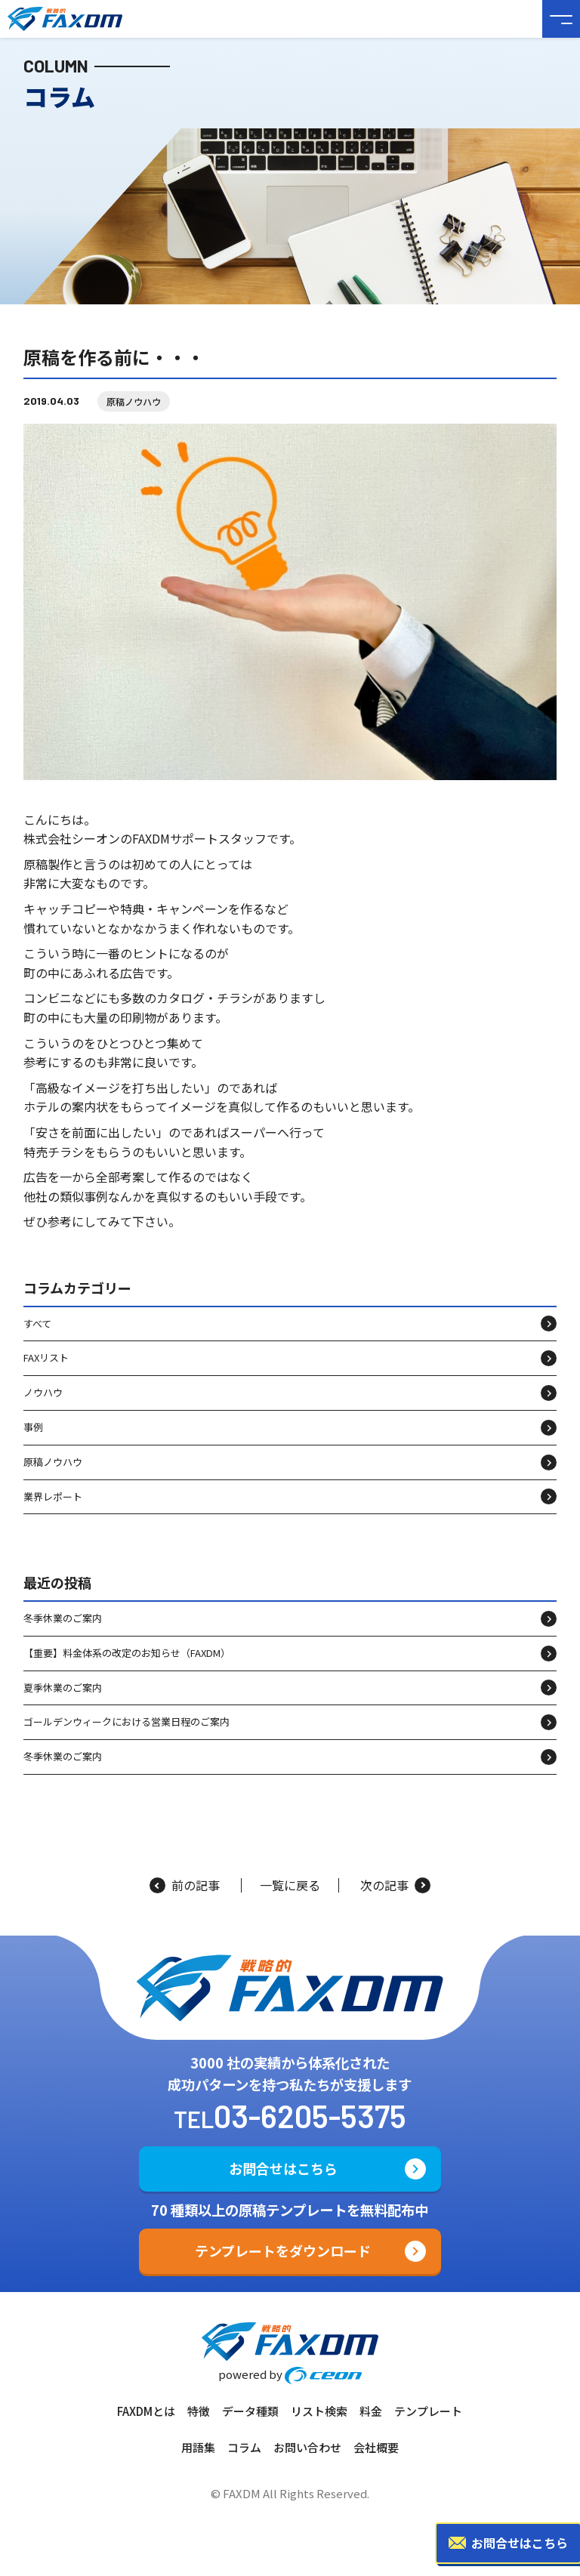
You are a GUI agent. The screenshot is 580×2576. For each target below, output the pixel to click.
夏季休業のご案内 (62, 1687)
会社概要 (376, 2447)
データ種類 (250, 2411)
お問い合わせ (307, 2447)
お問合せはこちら (283, 2168)
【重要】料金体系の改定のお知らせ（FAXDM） (126, 1653)
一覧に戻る (290, 1885)
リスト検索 (319, 2411)
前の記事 (185, 1885)
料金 (370, 2411)
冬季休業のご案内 (62, 1618)
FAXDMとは (146, 2411)
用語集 (198, 2447)
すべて (37, 1323)
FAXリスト (46, 1357)
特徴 (198, 2411)
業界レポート (52, 1496)
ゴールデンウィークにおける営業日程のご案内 (126, 1721)
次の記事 (395, 1885)
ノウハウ (43, 1392)
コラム (244, 2447)
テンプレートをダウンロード (283, 2250)
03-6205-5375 (310, 2115)
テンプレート (428, 2411)
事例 (33, 1427)
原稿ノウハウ (133, 401)
